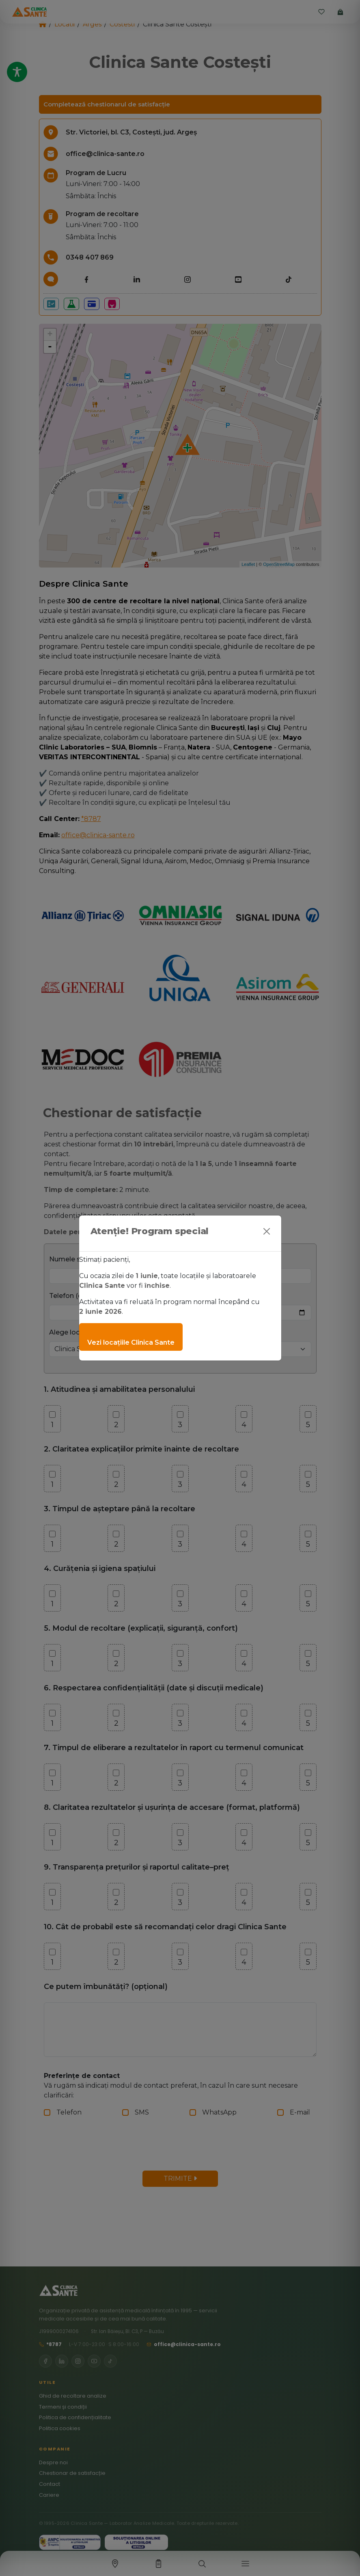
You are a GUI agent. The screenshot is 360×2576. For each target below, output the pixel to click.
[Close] (266, 1231)
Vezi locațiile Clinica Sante (131, 1342)
